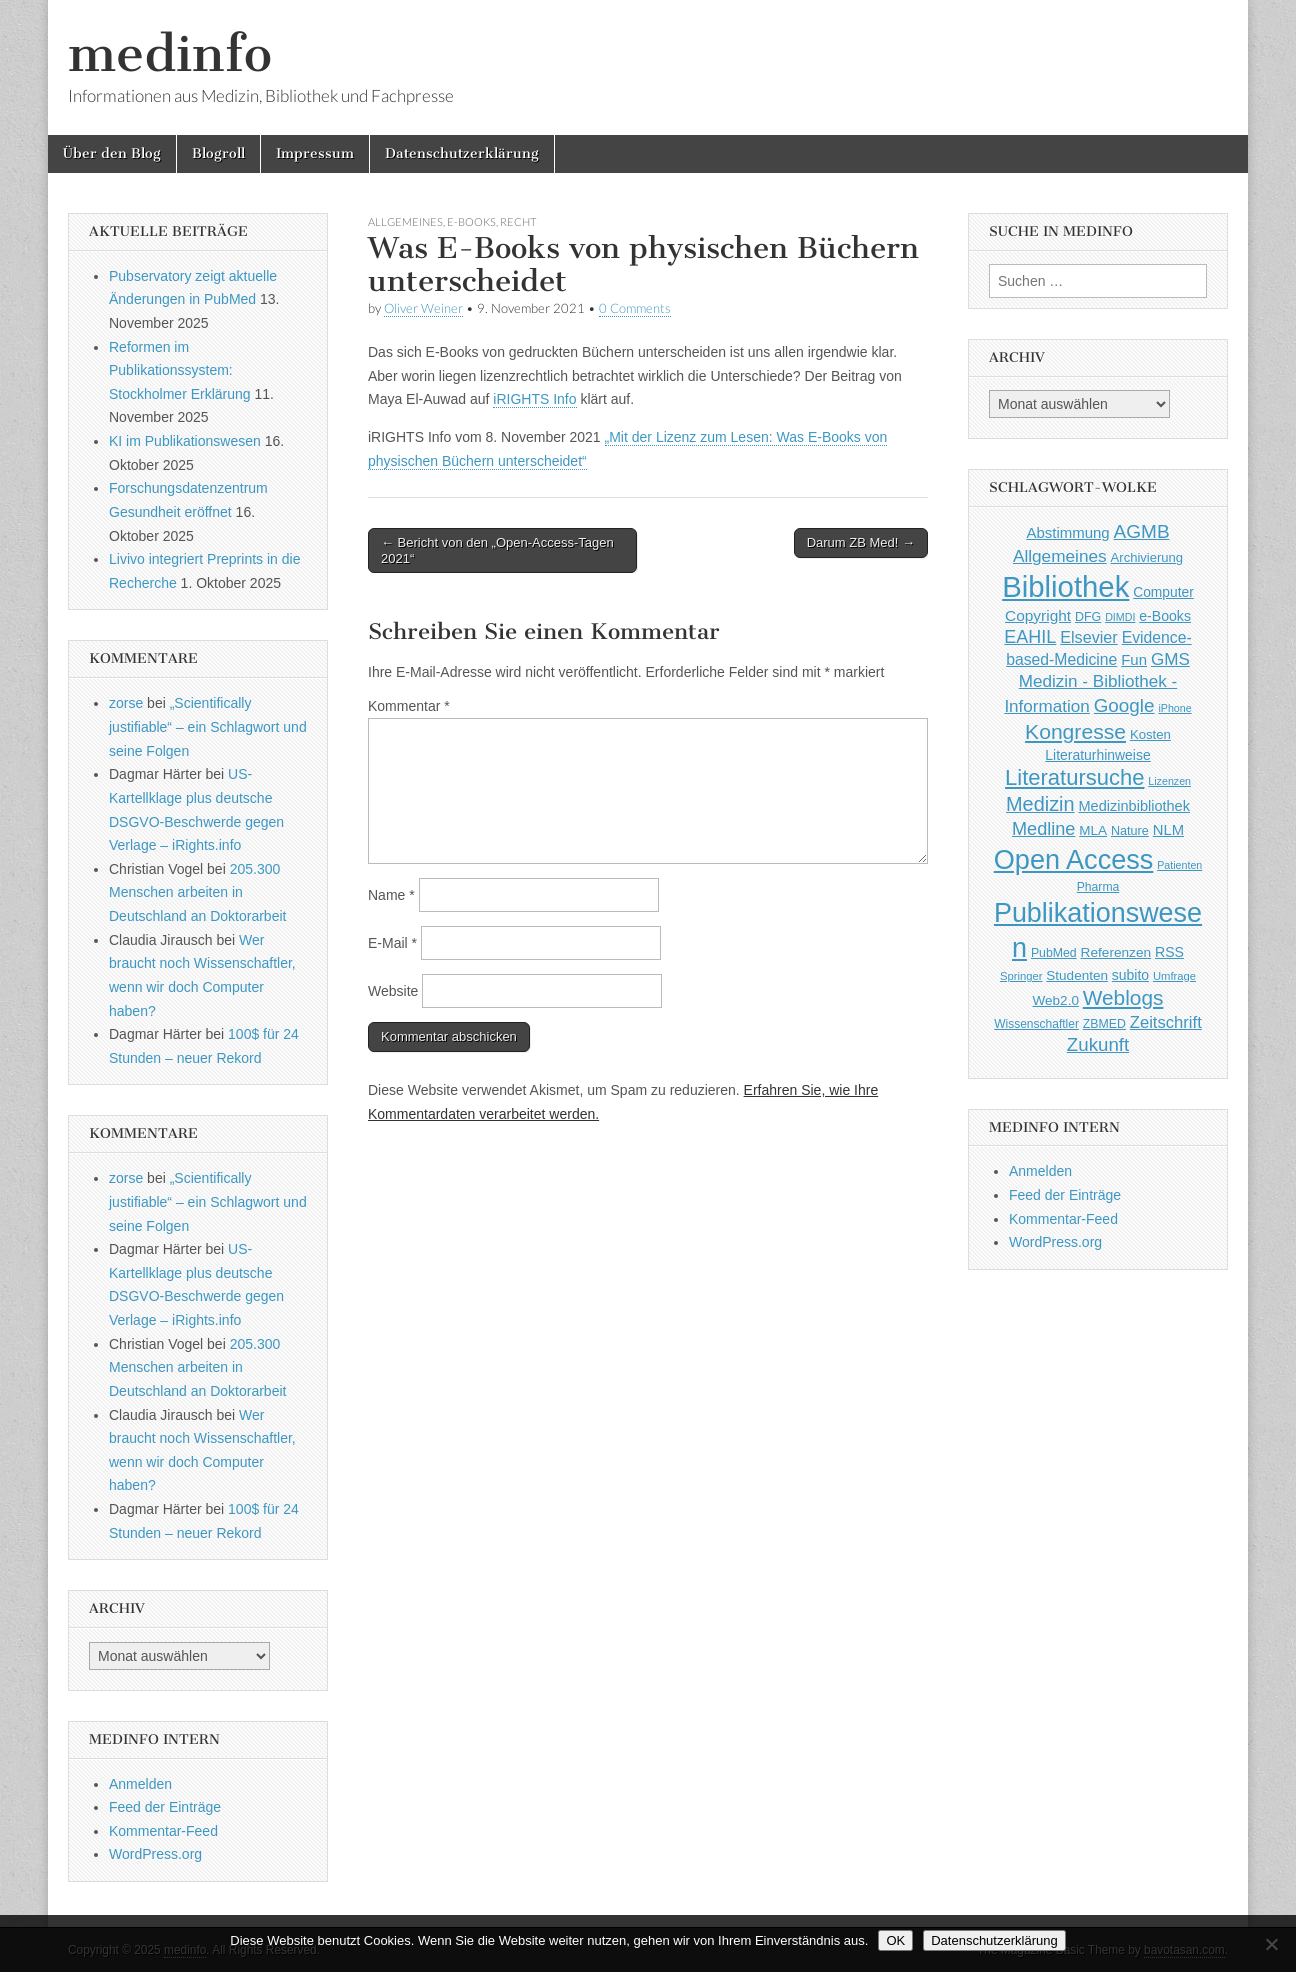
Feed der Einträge (165, 1807)
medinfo (170, 53)
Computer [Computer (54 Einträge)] (1163, 592)
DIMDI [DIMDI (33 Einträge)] (1120, 617)
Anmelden (140, 1784)
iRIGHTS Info (534, 399)
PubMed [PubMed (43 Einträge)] (1054, 953)
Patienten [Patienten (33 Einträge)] (1179, 865)
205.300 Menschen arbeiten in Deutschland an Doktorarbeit (197, 892)
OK (895, 1940)
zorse (126, 703)
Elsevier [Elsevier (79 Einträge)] (1089, 637)
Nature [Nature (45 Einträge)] (1130, 831)
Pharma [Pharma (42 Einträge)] (1098, 887)
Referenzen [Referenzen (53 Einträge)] (1116, 952)
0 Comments (635, 308)
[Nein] (1271, 1944)
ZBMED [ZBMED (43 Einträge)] (1104, 1024)
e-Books (471, 221)
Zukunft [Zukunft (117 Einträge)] (1098, 1044)
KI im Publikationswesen (185, 441)
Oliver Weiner (423, 308)
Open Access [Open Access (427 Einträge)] (1074, 859)
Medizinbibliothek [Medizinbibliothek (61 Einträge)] (1134, 806)
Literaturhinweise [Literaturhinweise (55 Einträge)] (1097, 755)
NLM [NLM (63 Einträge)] (1168, 830)
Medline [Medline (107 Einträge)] (1043, 829)
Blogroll (218, 153)
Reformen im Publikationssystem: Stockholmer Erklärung (180, 370)
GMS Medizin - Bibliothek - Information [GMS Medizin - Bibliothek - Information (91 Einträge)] (1096, 682)
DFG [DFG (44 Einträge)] (1088, 617)
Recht (518, 221)
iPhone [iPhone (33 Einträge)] (1174, 708)
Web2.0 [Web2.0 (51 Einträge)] (1056, 1000)
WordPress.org (155, 1854)
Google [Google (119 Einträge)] (1124, 705)
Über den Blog (112, 153)
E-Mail (392, 943)
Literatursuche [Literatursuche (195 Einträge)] (1074, 777)
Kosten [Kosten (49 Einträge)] (1150, 734)
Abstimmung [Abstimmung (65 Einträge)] (1067, 532)
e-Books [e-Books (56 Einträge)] (1165, 616)
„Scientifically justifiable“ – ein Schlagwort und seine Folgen (208, 726)
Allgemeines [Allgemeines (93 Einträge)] (1060, 556)
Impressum (315, 153)
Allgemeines (405, 221)
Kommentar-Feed (163, 1831)
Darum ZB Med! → (861, 542)
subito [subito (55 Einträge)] (1130, 975)
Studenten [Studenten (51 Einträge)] (1077, 975)
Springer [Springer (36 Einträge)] (1021, 976)
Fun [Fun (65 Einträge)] (1134, 659)
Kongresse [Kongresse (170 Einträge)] (1075, 731)
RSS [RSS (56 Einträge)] (1169, 952)
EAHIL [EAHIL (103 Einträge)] (1030, 637)
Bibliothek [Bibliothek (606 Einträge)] (1065, 586)
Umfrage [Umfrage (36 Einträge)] (1174, 976)
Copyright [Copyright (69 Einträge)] (1038, 615)
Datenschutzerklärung (462, 153)
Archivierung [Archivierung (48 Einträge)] (1147, 557)
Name (391, 895)
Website (393, 991)
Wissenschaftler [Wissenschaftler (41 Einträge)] (1036, 1024)
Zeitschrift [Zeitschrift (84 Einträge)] (1166, 1022)
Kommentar (409, 706)
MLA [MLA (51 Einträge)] (1093, 830)
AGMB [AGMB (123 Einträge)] (1142, 531)
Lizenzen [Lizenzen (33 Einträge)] (1169, 781)
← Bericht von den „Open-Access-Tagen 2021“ (497, 550)
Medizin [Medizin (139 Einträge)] (1040, 804)
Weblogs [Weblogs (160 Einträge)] (1123, 997)
